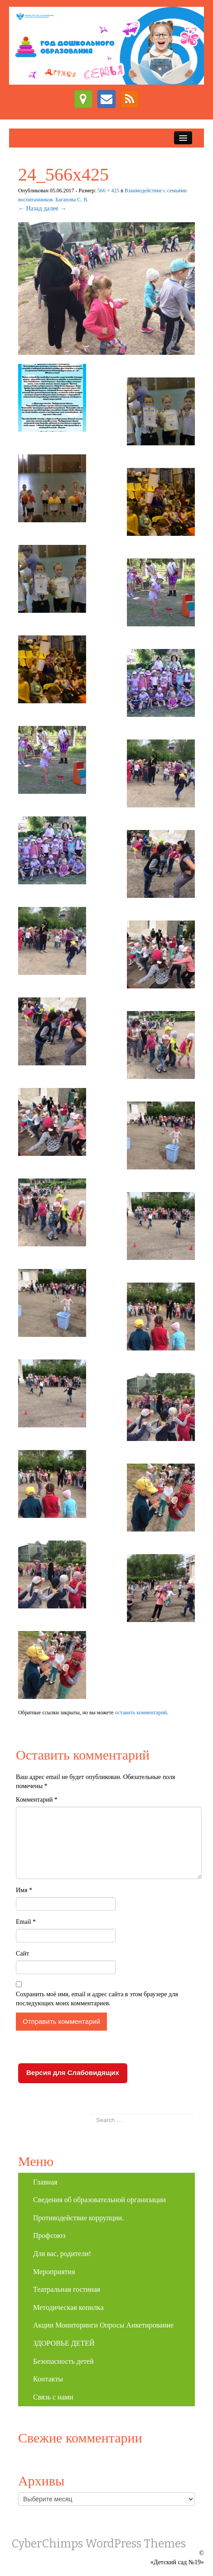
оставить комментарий (141, 1712)
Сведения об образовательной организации (99, 2200)
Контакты (48, 2379)
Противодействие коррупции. (78, 2218)
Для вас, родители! (62, 2253)
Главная (45, 2182)
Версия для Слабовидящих (72, 2072)
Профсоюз (49, 2235)
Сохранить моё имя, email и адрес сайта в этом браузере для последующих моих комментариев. (97, 1999)
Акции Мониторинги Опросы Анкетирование (103, 2325)
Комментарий (37, 1799)
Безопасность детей (63, 2361)
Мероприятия (54, 2271)
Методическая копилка (68, 2307)
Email (26, 1921)
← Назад (30, 208)
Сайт (22, 1953)
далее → (55, 208)
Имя (24, 1890)
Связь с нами (53, 2397)
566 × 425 (108, 190)
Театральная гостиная (66, 2289)
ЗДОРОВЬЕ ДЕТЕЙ (64, 2343)
